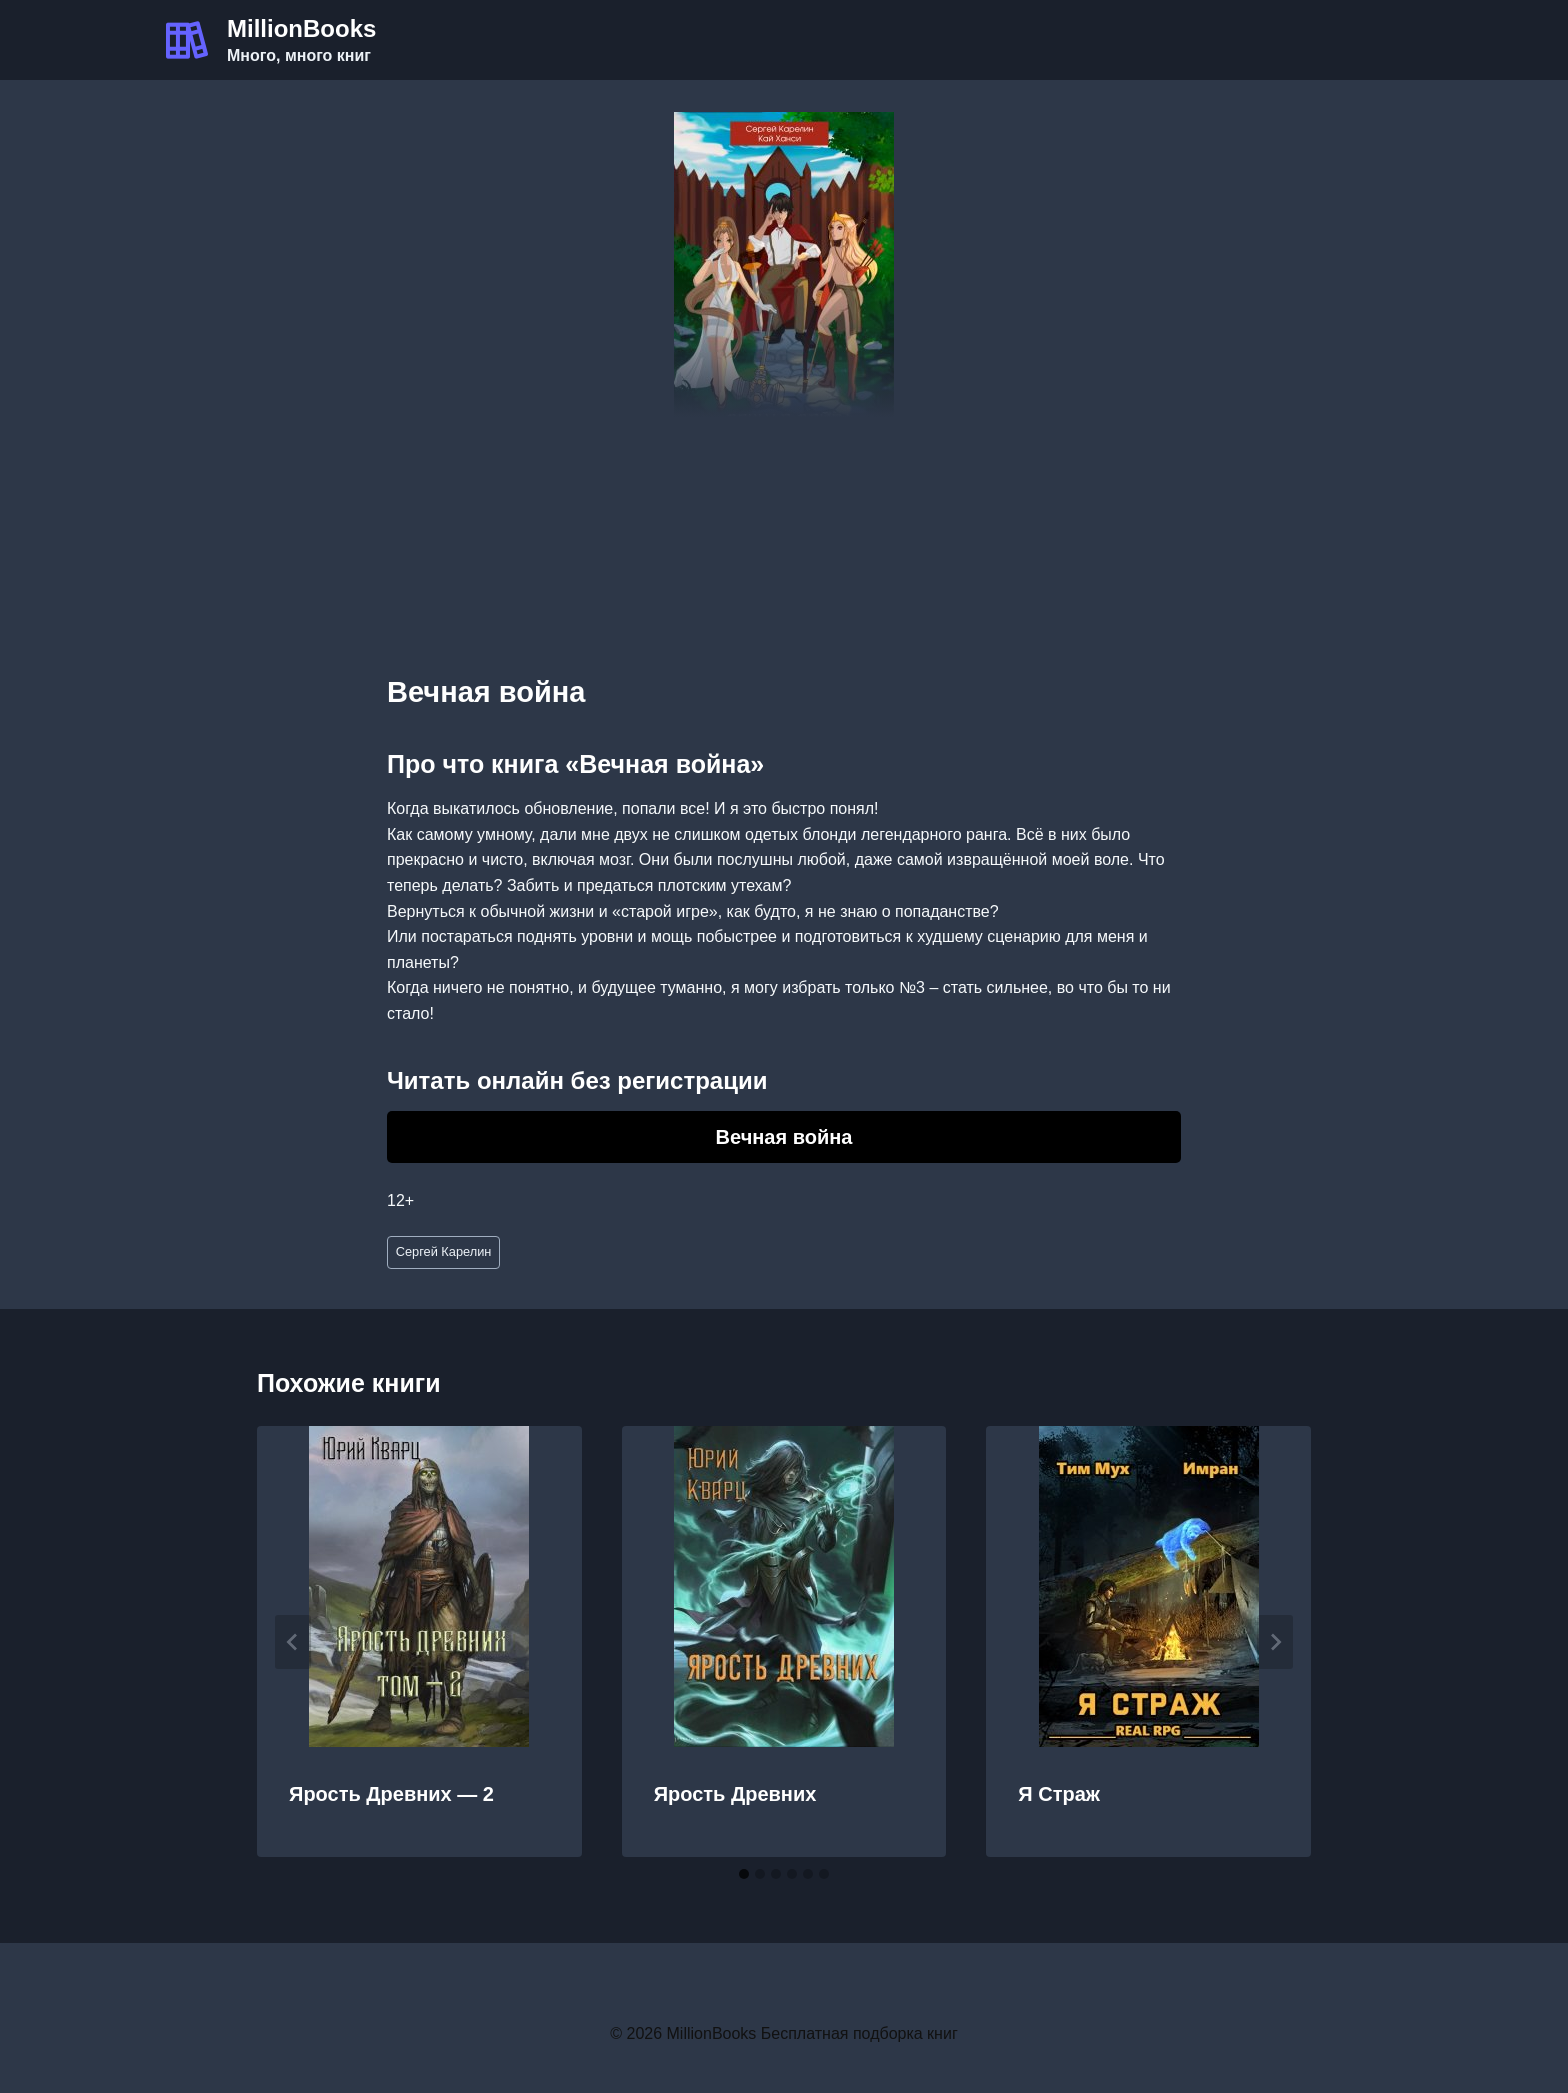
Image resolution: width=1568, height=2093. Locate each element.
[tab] (744, 1874)
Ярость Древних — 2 (391, 1794)
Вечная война (784, 1137)
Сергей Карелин (444, 1251)
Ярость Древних (735, 1794)
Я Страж (1059, 1794)
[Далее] (1275, 1642)
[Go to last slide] (293, 1642)
